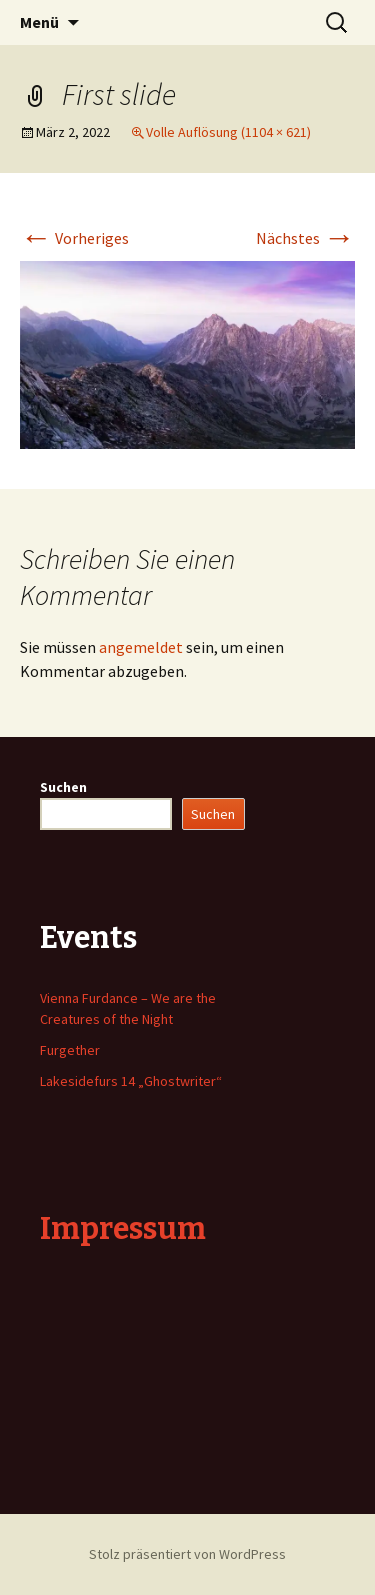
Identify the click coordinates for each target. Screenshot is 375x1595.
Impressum (123, 1229)
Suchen (63, 787)
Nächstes (305, 238)
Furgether (70, 1050)
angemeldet (141, 647)
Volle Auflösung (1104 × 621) (228, 132)
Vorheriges (74, 238)
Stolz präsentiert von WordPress (187, 1554)
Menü (39, 22)
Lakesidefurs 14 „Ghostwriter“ (131, 1081)
